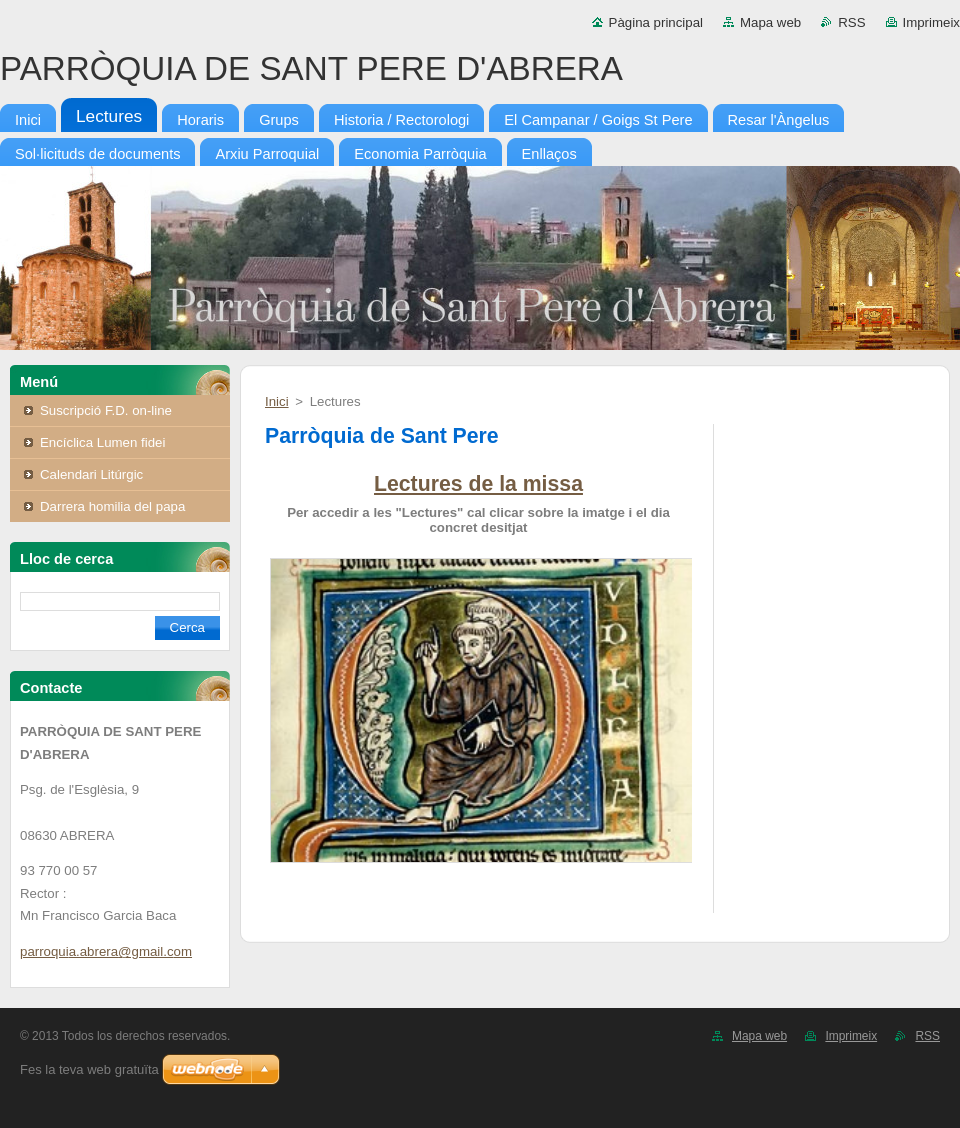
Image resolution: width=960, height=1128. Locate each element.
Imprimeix (932, 22)
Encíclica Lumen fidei (102, 442)
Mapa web (770, 22)
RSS (851, 22)
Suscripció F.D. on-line (106, 410)
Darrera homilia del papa (112, 506)
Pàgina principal (656, 22)
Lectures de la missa (478, 484)
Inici (277, 401)
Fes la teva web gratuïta (89, 1069)
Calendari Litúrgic (91, 474)
